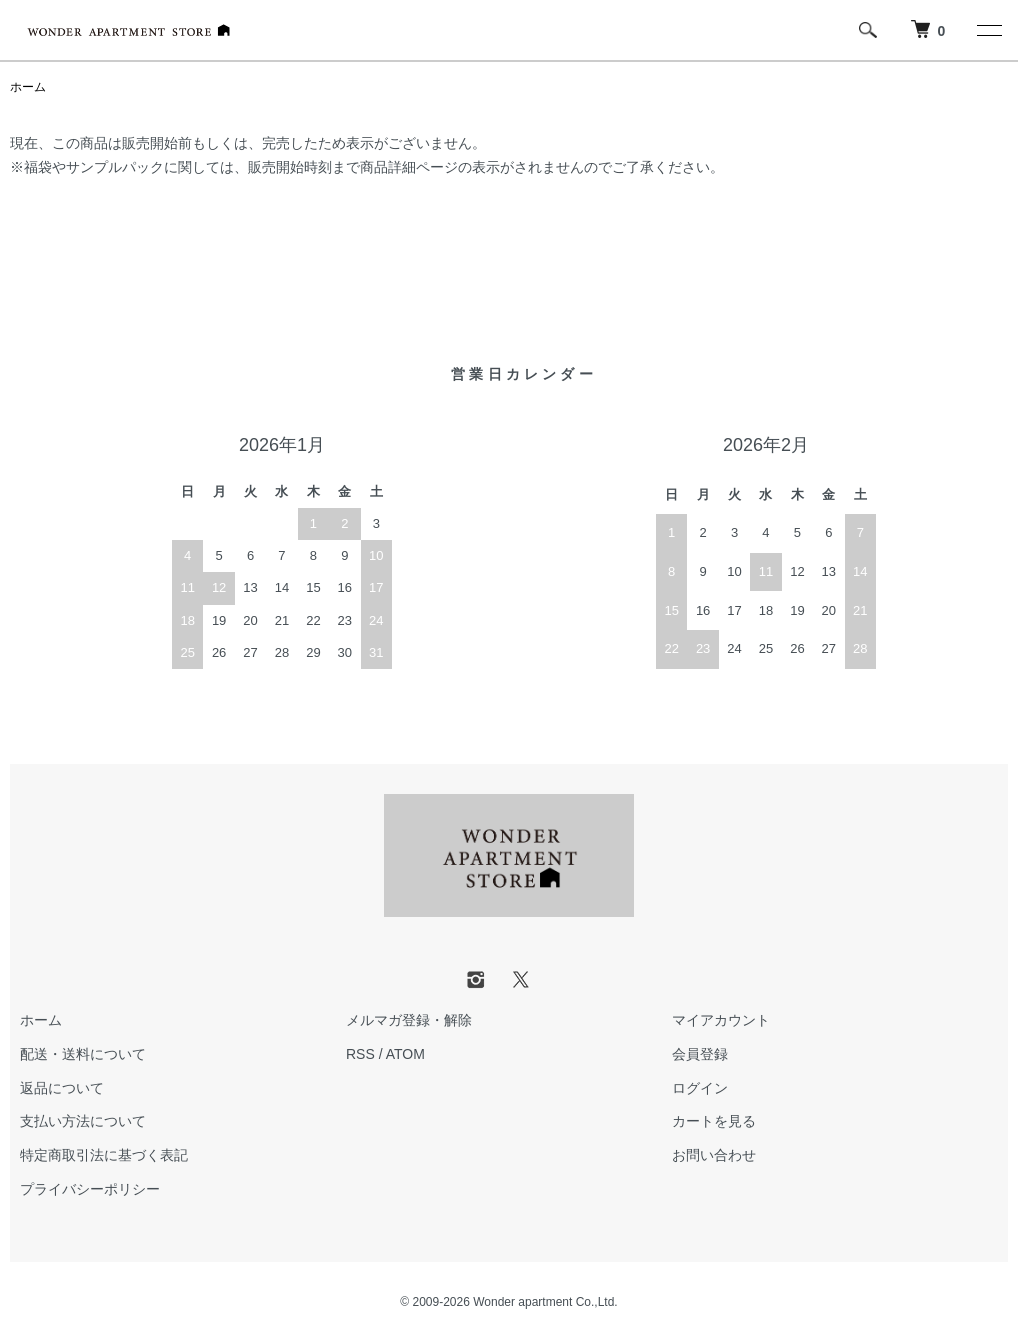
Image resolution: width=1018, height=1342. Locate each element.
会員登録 (700, 1054)
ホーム (28, 87)
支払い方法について (83, 1121)
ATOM (405, 1054)
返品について (62, 1088)
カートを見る (714, 1121)
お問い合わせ (714, 1155)
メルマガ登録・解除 (409, 1020)
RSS (360, 1054)
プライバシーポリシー (90, 1189)
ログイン (700, 1088)
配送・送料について (83, 1054)
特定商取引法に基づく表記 (104, 1155)
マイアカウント (721, 1020)
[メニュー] (988, 30)
